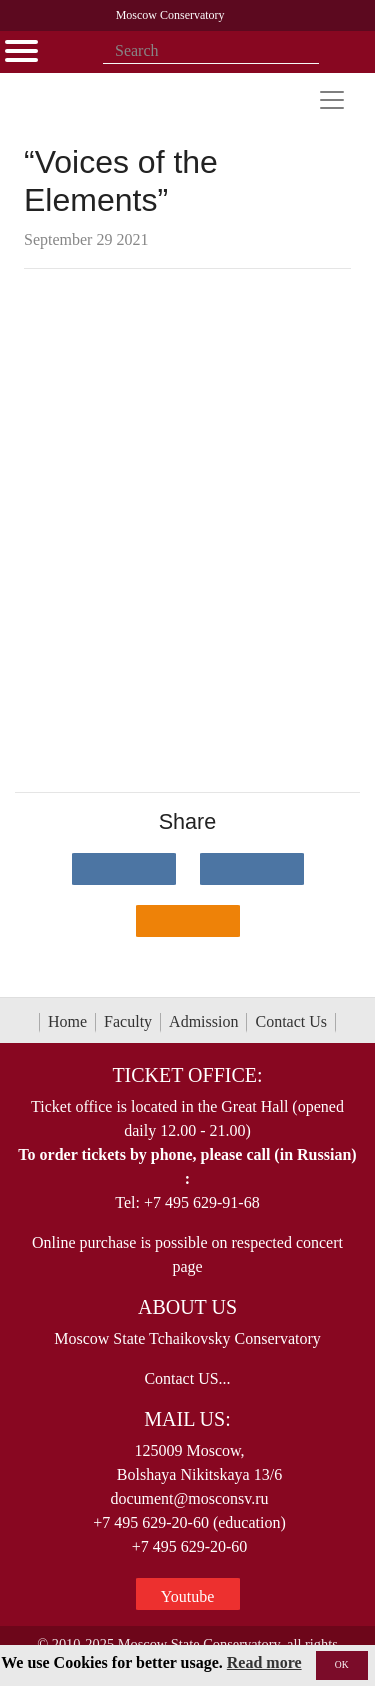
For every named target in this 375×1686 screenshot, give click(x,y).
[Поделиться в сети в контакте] (124, 869)
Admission (203, 1021)
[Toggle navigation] (332, 100)
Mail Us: (187, 1419)
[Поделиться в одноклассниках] (188, 921)
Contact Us (291, 1021)
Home (67, 1021)
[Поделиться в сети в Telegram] (252, 869)
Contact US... (187, 1378)
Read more (264, 1662)
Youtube (188, 1596)
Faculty (128, 1021)
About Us (187, 1307)
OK (342, 1664)
